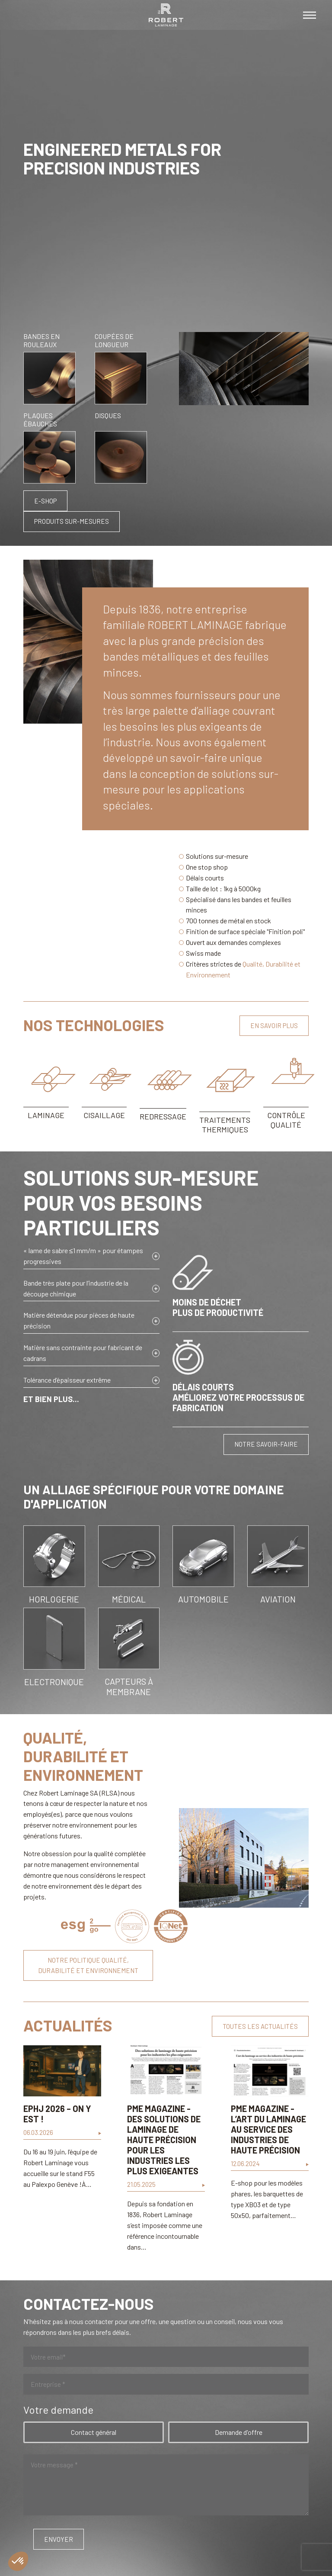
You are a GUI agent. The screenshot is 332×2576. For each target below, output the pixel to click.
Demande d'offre (238, 2432)
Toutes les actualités (260, 2026)
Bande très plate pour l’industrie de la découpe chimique (75, 1288)
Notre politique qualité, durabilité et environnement (88, 1965)
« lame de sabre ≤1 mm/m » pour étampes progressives (83, 1255)
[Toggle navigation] (309, 15)
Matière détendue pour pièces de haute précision (78, 1320)
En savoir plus (274, 1025)
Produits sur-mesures (71, 521)
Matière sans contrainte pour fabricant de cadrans (82, 1352)
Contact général (93, 2432)
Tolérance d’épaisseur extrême (67, 1380)
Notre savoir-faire (266, 1444)
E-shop (45, 501)
